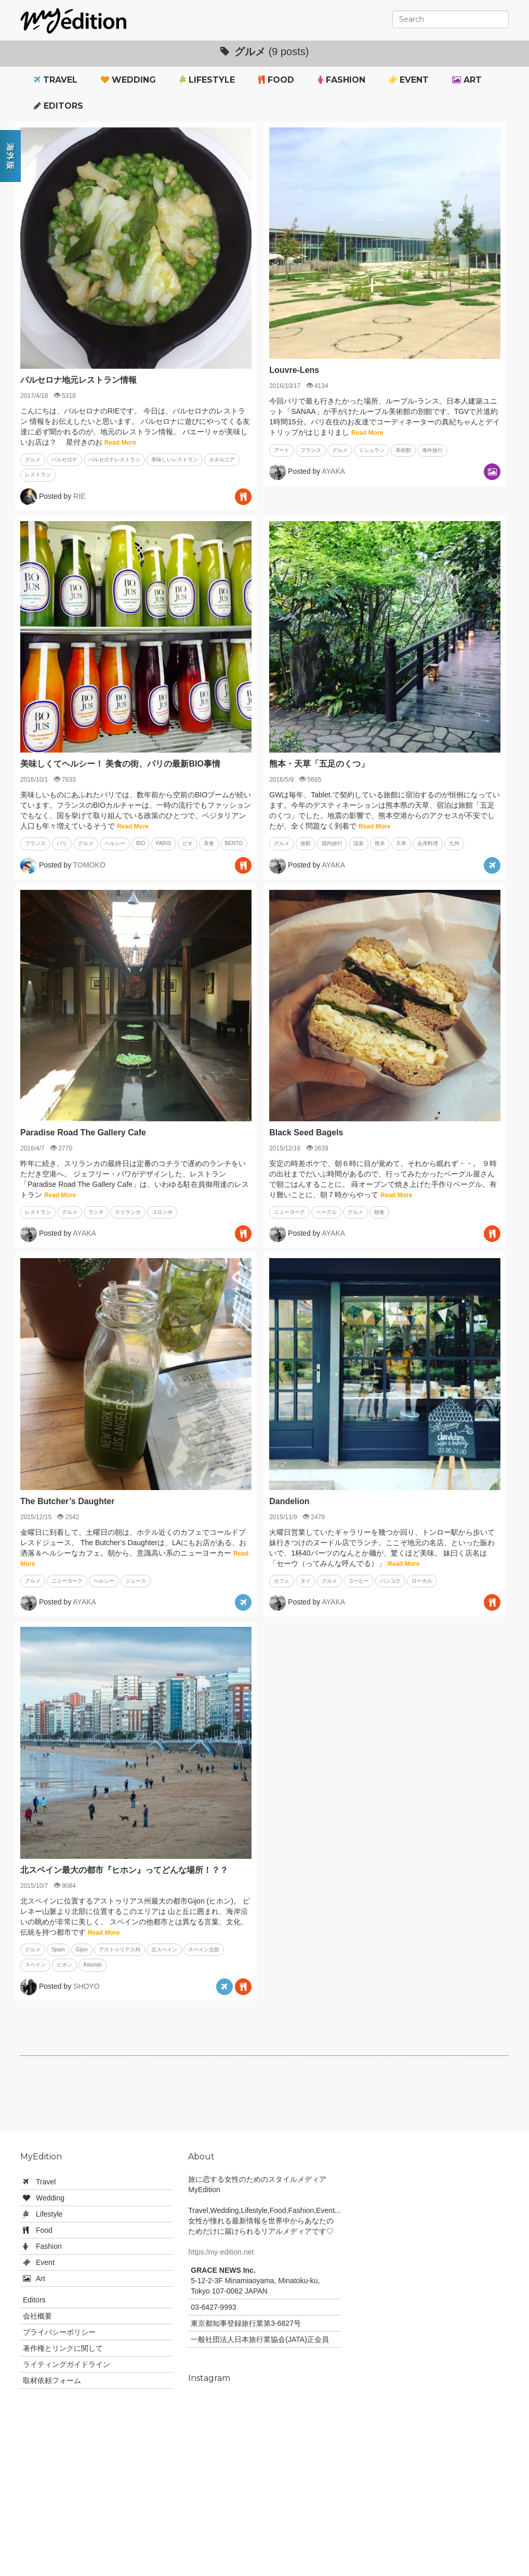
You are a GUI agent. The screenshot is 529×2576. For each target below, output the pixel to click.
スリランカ (128, 1212)
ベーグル (326, 1212)
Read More (120, 442)
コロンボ (162, 1212)
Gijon (82, 1949)
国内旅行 (332, 843)
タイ (305, 1581)
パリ (62, 843)
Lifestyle (207, 80)
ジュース (135, 1581)
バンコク (390, 1581)
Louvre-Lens (294, 370)
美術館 (403, 450)
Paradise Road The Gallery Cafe (83, 1132)
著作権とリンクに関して (63, 2348)
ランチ (96, 1212)
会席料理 (427, 843)
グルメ (33, 459)
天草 (401, 843)
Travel (55, 80)
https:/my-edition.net (221, 2252)
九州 (454, 843)
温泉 (358, 843)
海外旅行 (432, 450)
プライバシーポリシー (59, 2332)
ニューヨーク (289, 1212)
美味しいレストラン (174, 459)
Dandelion (289, 1501)
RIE (79, 495)
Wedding (128, 80)
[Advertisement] (264, 2097)
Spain (58, 1949)
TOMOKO (89, 864)
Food (276, 80)
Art (467, 80)
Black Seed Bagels (306, 1132)
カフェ (281, 1581)
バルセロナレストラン (114, 459)
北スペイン (164, 1949)
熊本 (380, 843)
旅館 (305, 843)
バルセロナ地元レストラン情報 (78, 380)
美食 (209, 843)
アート (281, 450)
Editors (58, 106)
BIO (140, 843)
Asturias (92, 1964)
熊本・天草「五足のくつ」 (319, 763)
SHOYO (86, 1986)
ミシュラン (372, 450)
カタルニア (222, 459)
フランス (310, 450)
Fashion (341, 80)
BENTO (234, 843)
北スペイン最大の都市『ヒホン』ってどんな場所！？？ (124, 1870)
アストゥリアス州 (119, 1949)
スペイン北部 (203, 1949)
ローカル (422, 1581)
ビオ (187, 843)
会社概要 (37, 2316)
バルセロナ (64, 459)
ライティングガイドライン (66, 2364)
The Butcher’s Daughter (67, 1501)
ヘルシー (114, 843)
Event (409, 80)
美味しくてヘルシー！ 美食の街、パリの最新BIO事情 (120, 763)
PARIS (163, 843)
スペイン (35, 1964)
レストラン (38, 474)
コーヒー (358, 1581)
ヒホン (64, 1964)
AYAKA (333, 471)
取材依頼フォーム (52, 2380)
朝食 (379, 1212)
